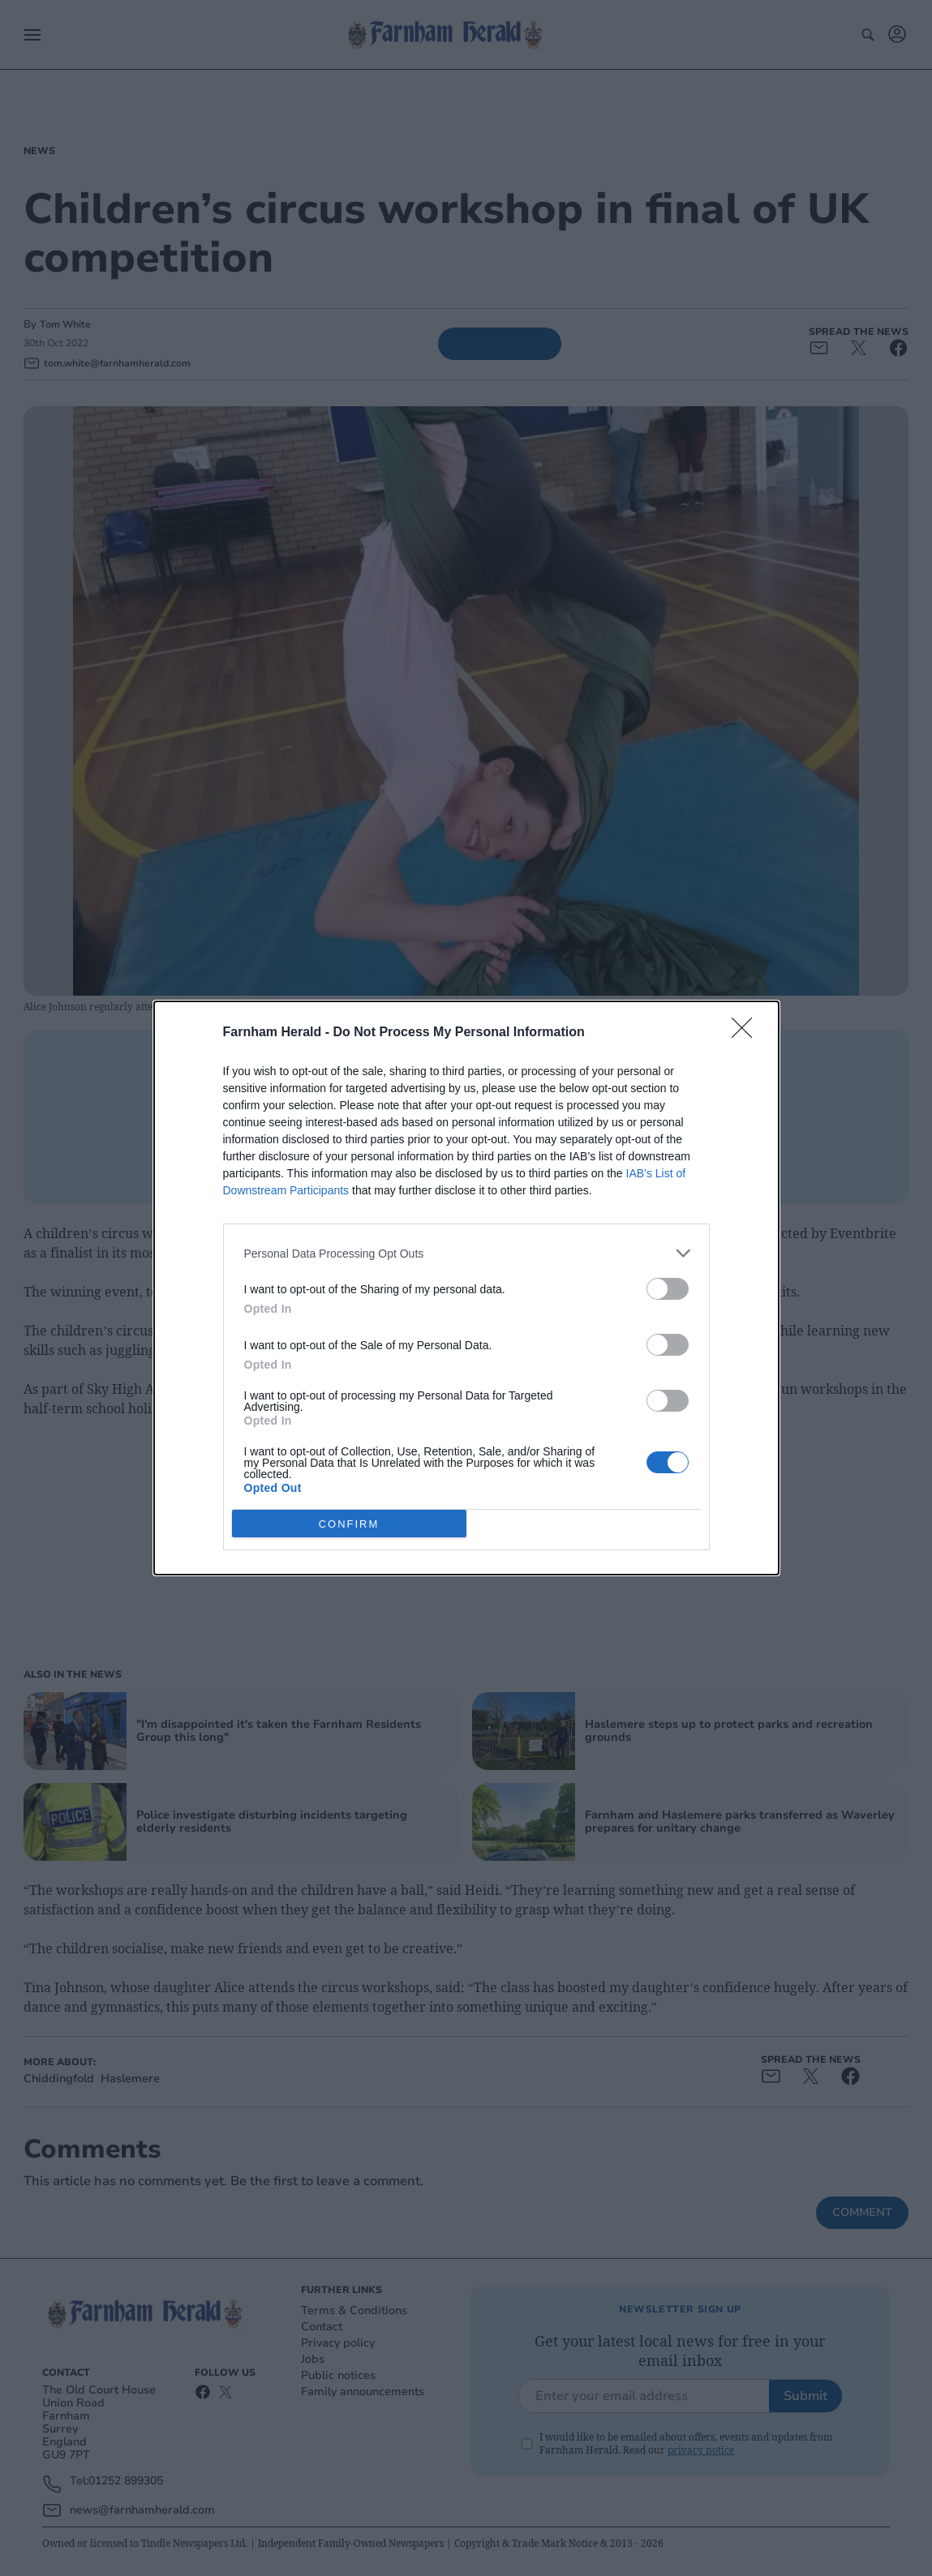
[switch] (667, 1289)
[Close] (747, 1033)
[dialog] (466, 1288)
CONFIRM (349, 1523)
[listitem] (466, 1253)
